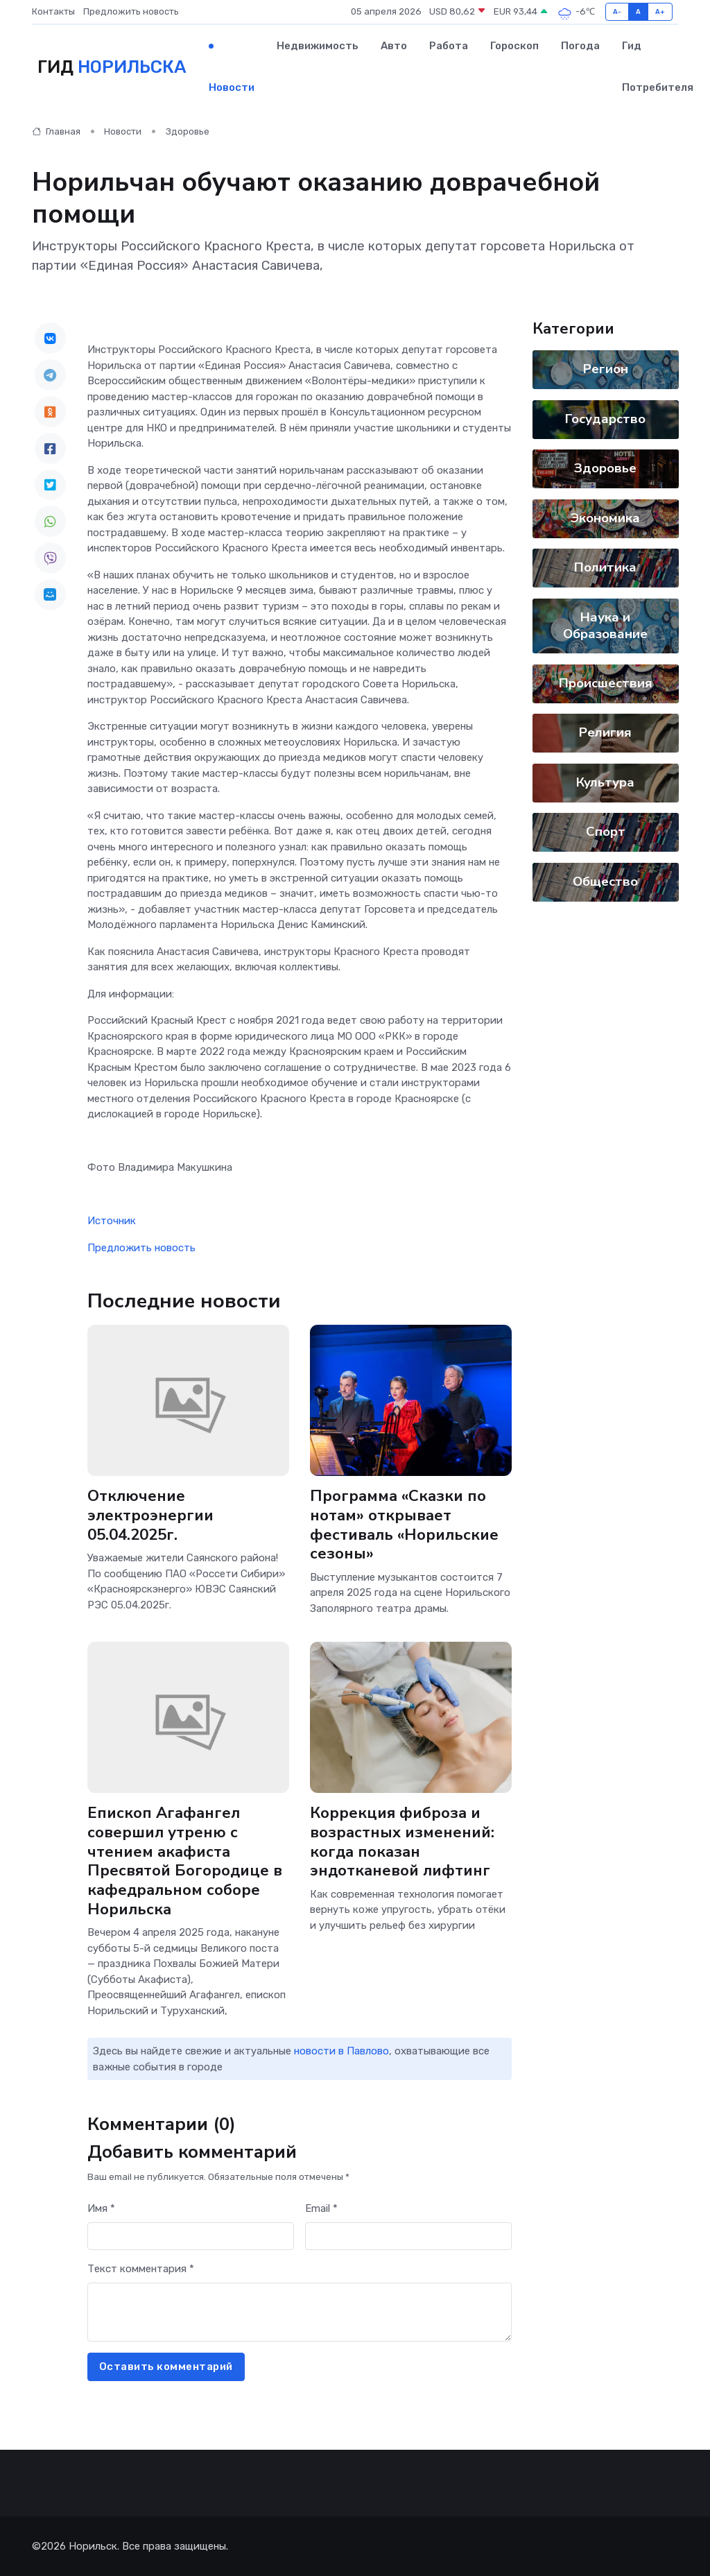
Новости (231, 87)
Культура (605, 782)
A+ (660, 11)
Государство (605, 419)
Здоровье (187, 131)
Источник (111, 1220)
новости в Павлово (341, 2051)
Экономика (605, 518)
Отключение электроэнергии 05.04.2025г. (150, 1515)
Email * (321, 2208)
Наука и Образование (605, 625)
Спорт (605, 832)
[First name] (190, 2236)
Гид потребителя (657, 67)
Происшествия (605, 683)
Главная (56, 131)
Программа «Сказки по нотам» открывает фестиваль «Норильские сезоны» (404, 1525)
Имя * (101, 2208)
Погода (580, 46)
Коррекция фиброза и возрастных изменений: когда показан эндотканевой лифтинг (402, 1842)
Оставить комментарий (166, 2366)
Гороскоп (514, 46)
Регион (604, 369)
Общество (605, 882)
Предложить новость (131, 11)
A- (617, 11)
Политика (605, 567)
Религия (605, 732)
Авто (394, 46)
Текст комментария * (140, 2268)
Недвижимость (317, 46)
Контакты (53, 11)
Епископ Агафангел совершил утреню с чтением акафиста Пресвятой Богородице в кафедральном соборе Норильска (184, 1861)
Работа (448, 46)
